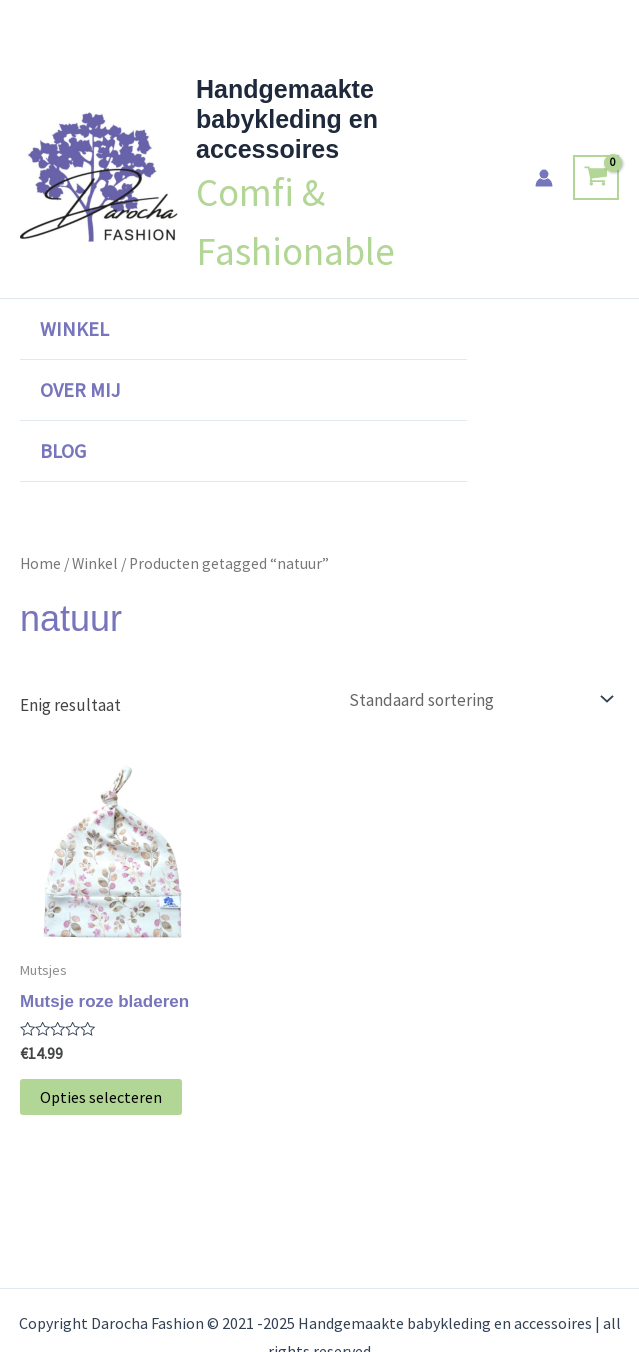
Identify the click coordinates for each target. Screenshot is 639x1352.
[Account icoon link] (544, 178)
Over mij (80, 389)
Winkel (74, 328)
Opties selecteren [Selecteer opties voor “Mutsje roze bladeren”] (101, 1097)
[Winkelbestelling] (479, 699)
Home (40, 563)
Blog (63, 450)
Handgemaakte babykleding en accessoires (287, 119)
